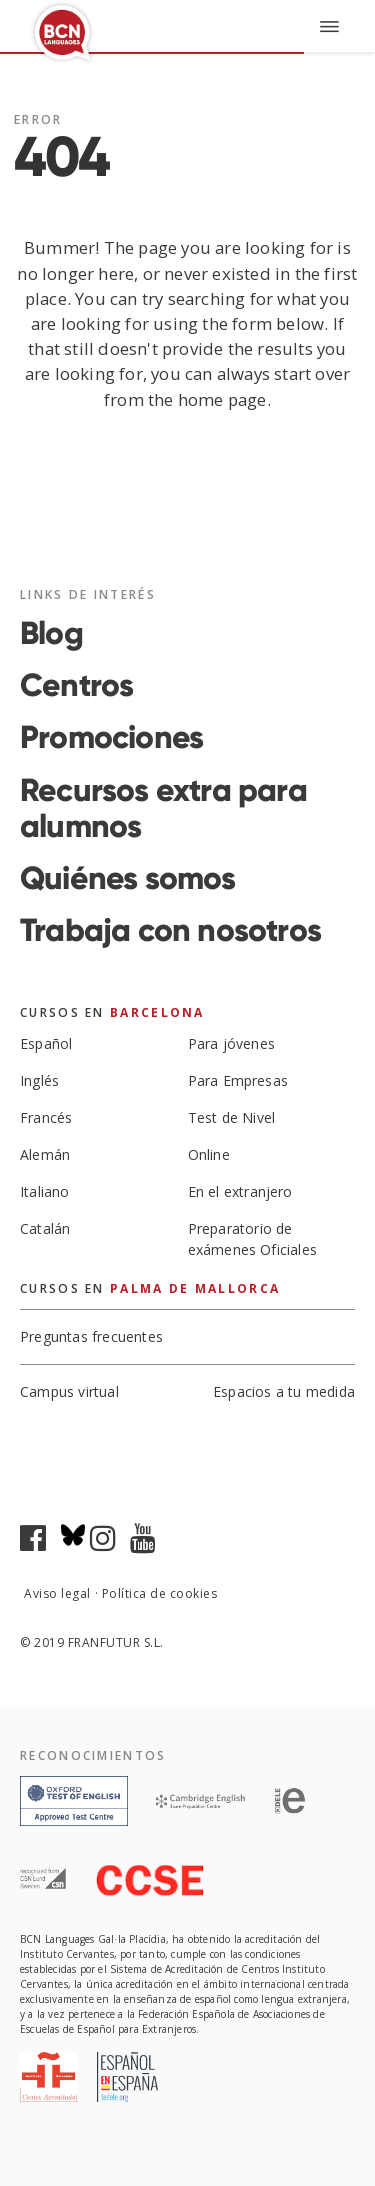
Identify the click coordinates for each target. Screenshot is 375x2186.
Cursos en (112, 1012)
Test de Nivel (232, 1117)
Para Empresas (238, 1080)
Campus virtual (69, 1392)
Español (46, 1043)
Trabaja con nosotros (170, 930)
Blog (51, 633)
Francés (46, 1117)
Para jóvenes (231, 1043)
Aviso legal (57, 1593)
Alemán (45, 1154)
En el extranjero (240, 1191)
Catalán (45, 1228)
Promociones (111, 737)
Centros (76, 685)
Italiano (45, 1191)
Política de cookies (160, 1593)
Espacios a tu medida (284, 1393)
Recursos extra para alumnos (163, 808)
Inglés (39, 1080)
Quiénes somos (128, 878)
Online (209, 1154)
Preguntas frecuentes (91, 1337)
